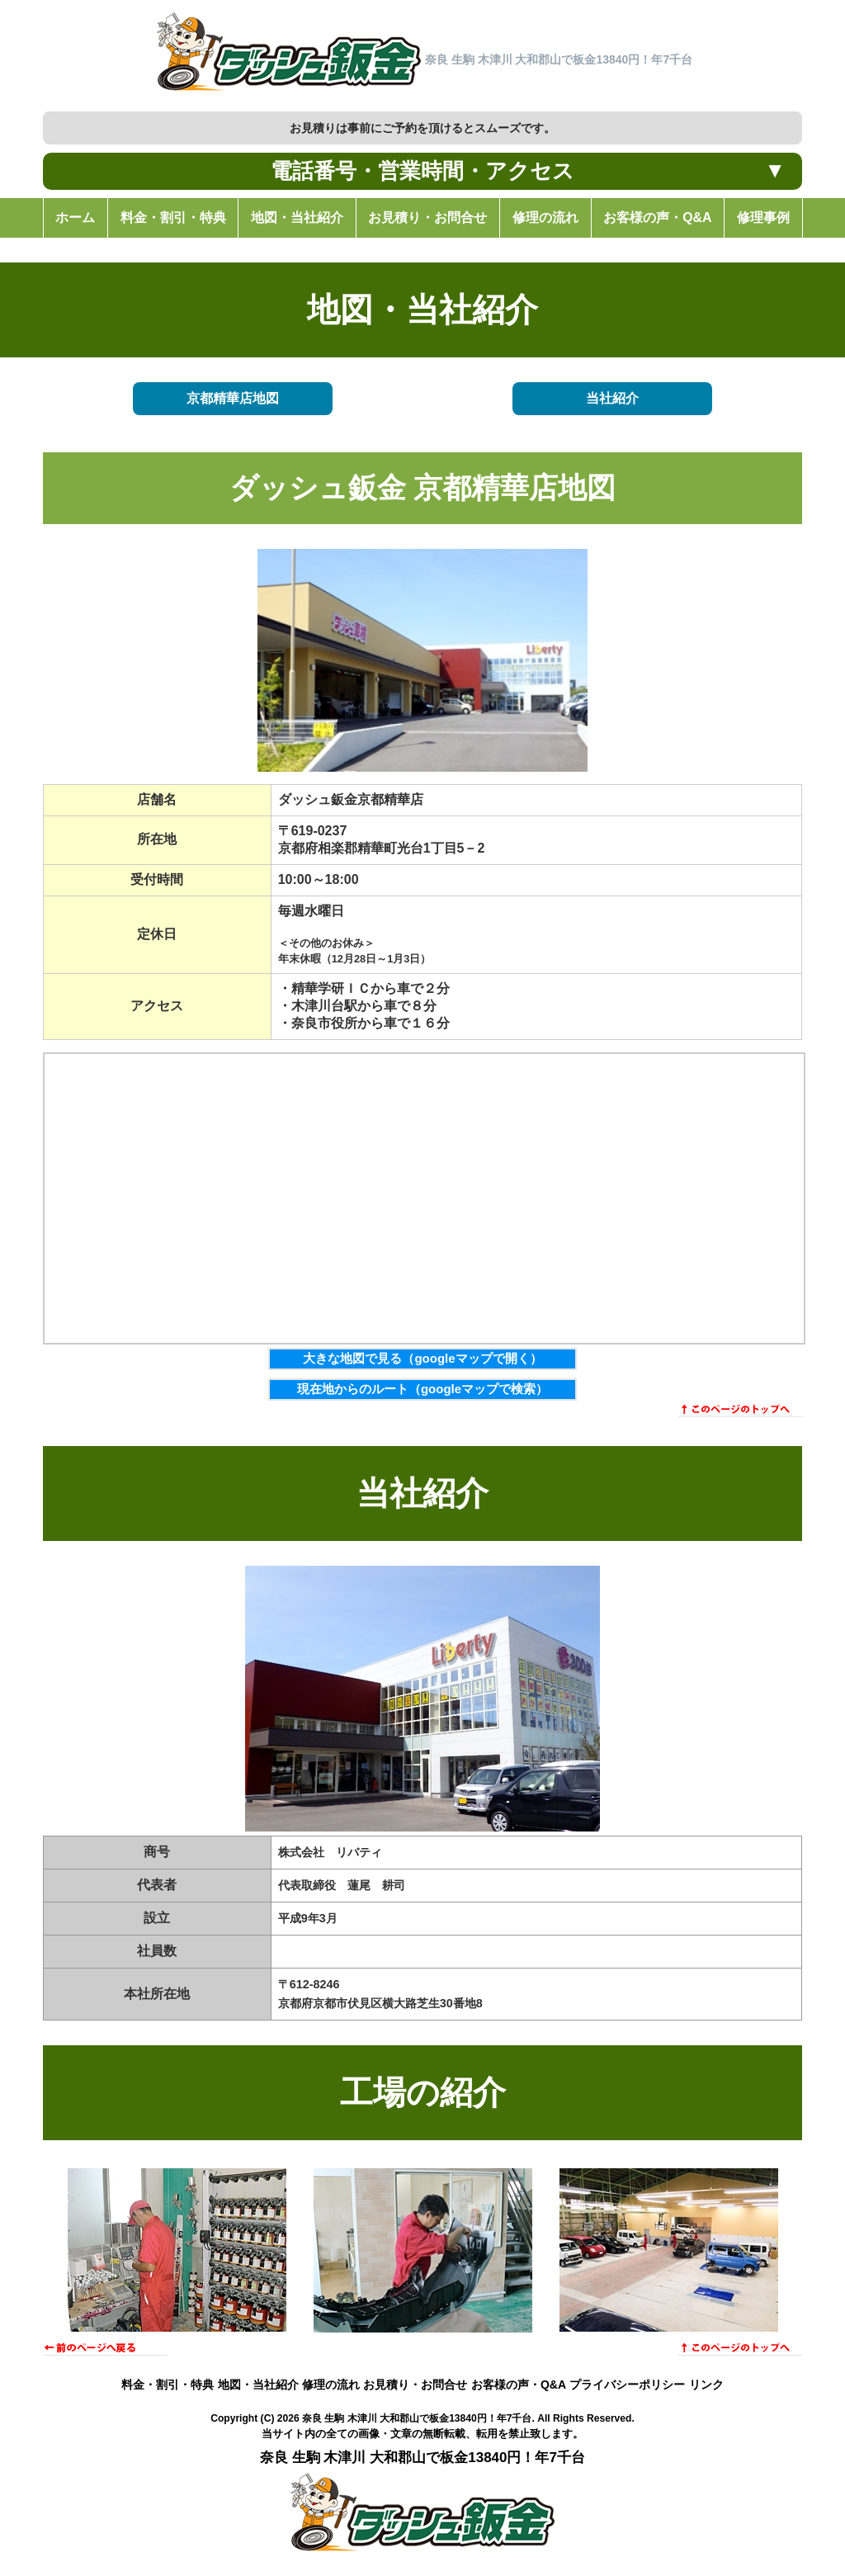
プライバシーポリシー (627, 2384)
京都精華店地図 (232, 398)
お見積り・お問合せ (415, 2384)
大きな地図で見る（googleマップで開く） (422, 1358)
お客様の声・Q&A (518, 2384)
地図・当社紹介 (258, 2384)
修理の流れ (331, 2384)
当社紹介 (612, 398)
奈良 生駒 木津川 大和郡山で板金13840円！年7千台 (416, 2418)
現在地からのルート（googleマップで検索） (422, 1389)
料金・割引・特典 (167, 2384)
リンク (706, 2384)
